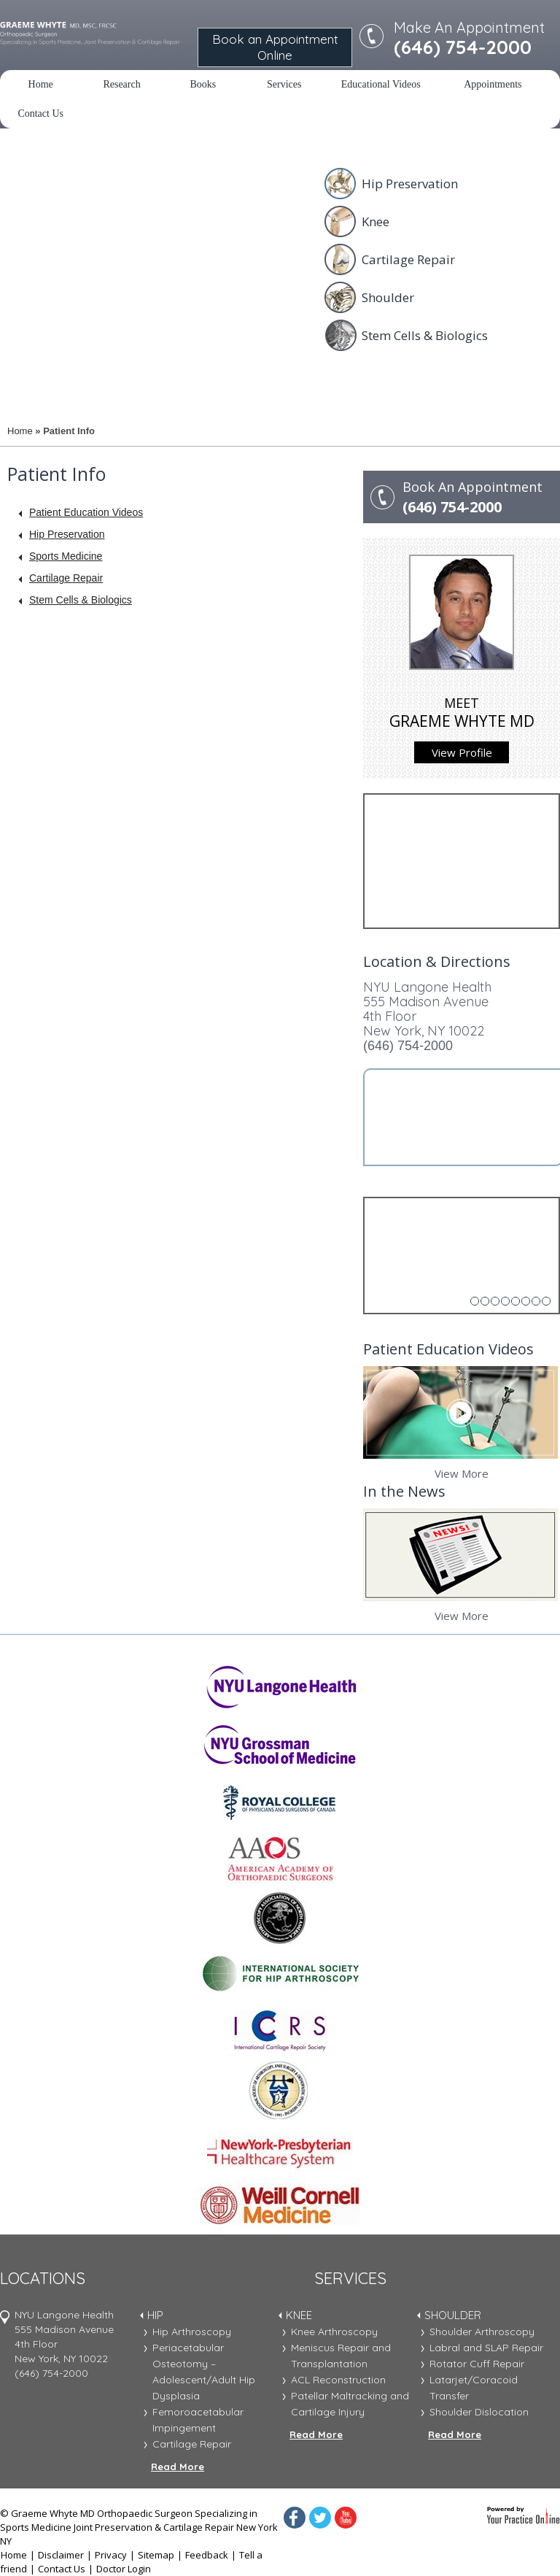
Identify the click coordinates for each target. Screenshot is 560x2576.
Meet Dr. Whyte (56, 355)
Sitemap (156, 2554)
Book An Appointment (481, 498)
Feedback (206, 2554)
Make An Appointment (469, 38)
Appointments (492, 84)
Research (121, 84)
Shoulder (388, 297)
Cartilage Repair (408, 259)
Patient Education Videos (86, 512)
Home (40, 84)
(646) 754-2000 (408, 1045)
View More (462, 1473)
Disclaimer (61, 2554)
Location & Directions (436, 961)
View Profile (462, 752)
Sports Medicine (65, 556)
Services (284, 84)
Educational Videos (381, 84)
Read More (177, 2466)
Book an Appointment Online (275, 47)
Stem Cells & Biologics (425, 335)
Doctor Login (123, 2568)
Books (203, 84)
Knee (375, 221)
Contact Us (40, 113)
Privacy (111, 2554)
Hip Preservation (410, 183)
